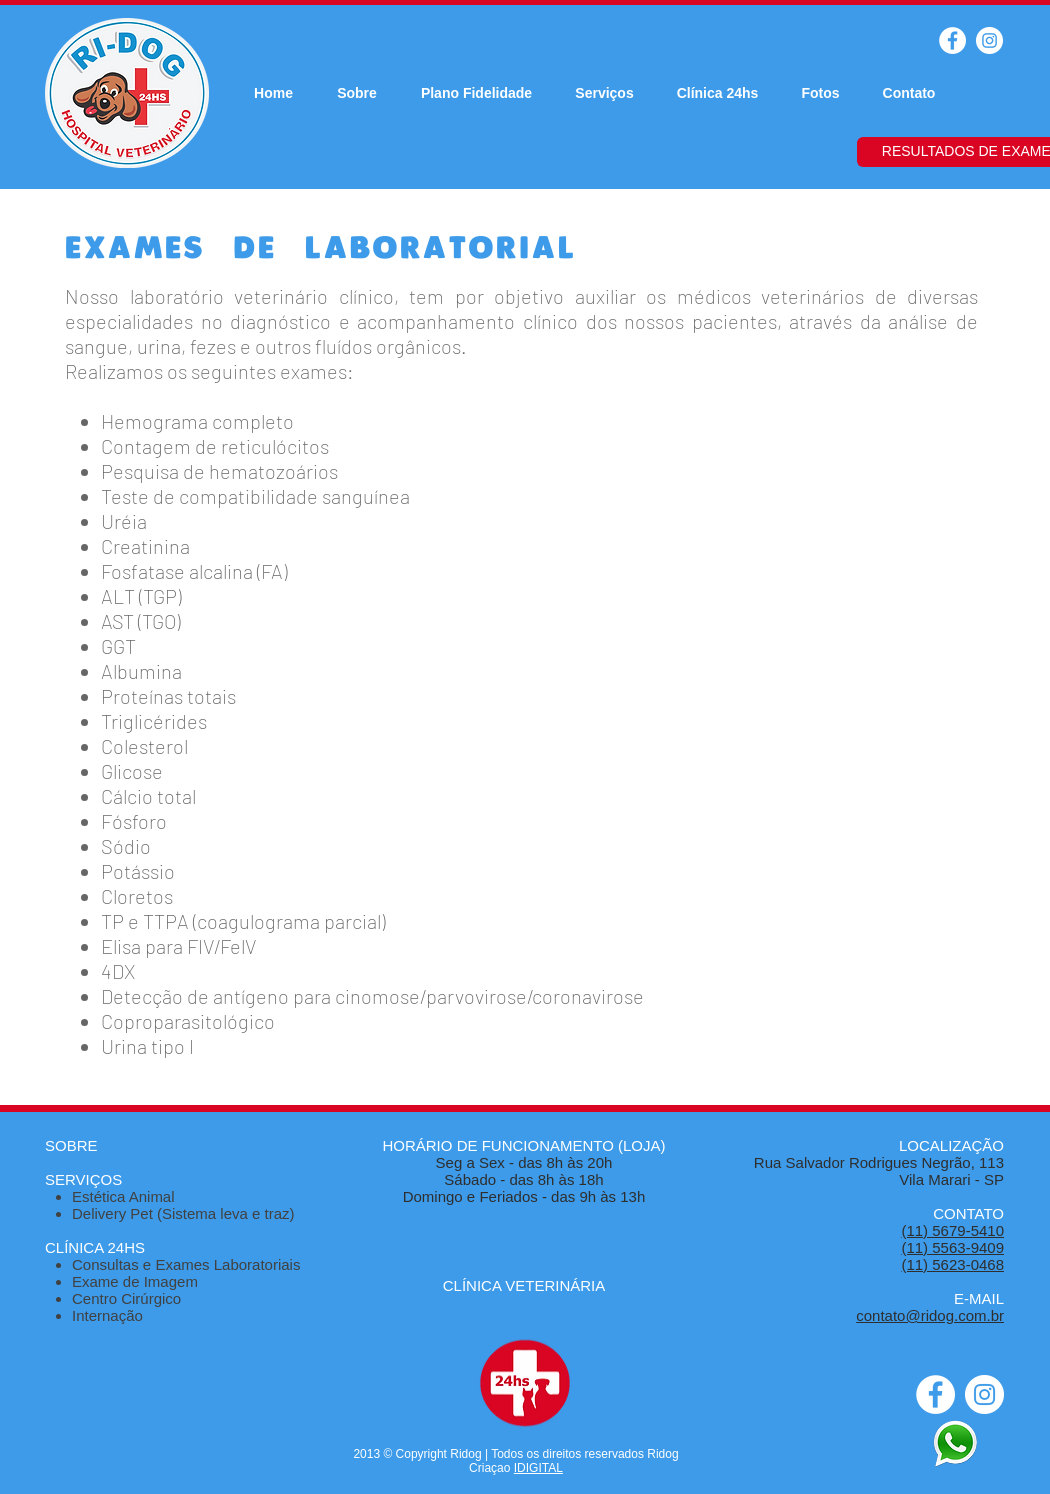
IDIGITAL (538, 1468)
